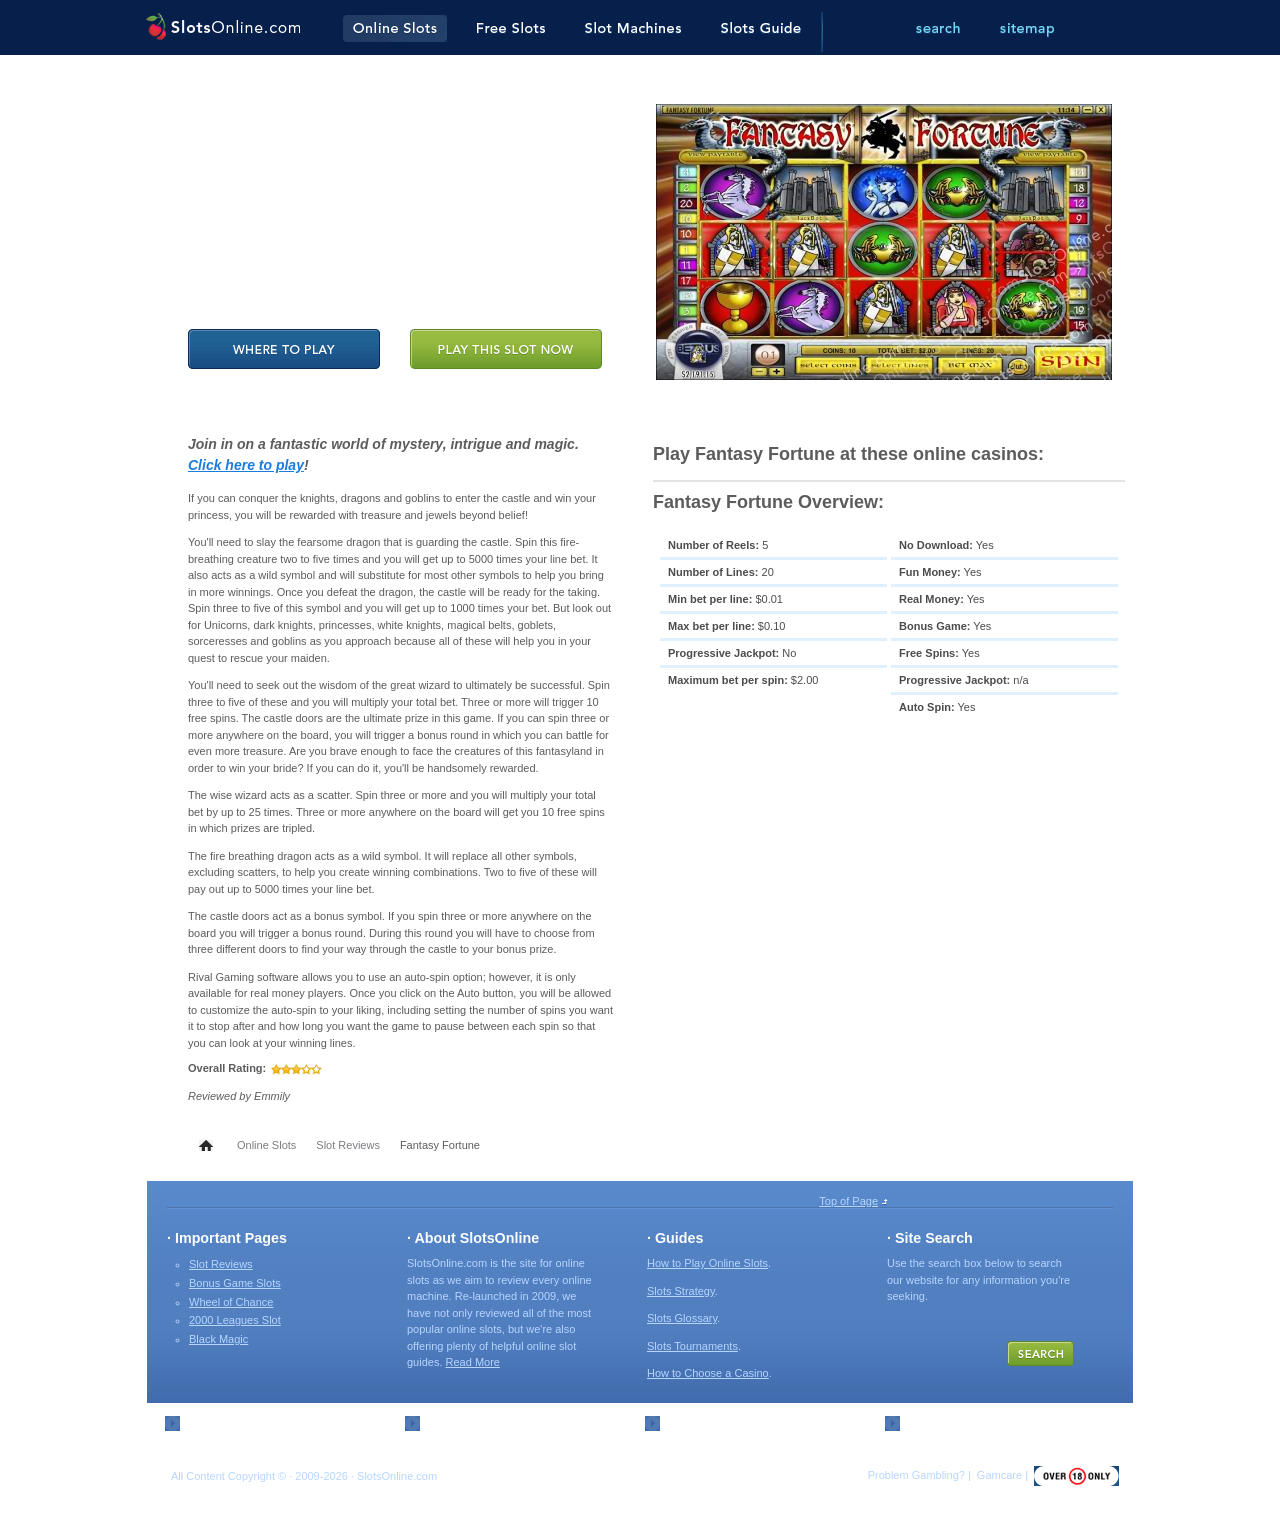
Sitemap (206, 1422)
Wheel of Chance (231, 1302)
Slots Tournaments (692, 1346)
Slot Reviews (348, 1145)
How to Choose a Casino (708, 1373)
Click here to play (246, 465)
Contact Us (454, 1422)
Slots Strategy (681, 1291)
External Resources (716, 1422)
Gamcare (999, 1475)
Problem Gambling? (916, 1475)
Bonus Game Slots (235, 1283)
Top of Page (848, 1201)
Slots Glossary (682, 1318)
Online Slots (266, 1145)
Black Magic (218, 1339)
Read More (473, 1362)
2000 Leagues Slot (235, 1320)
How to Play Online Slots (707, 1263)
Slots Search (938, 1422)
